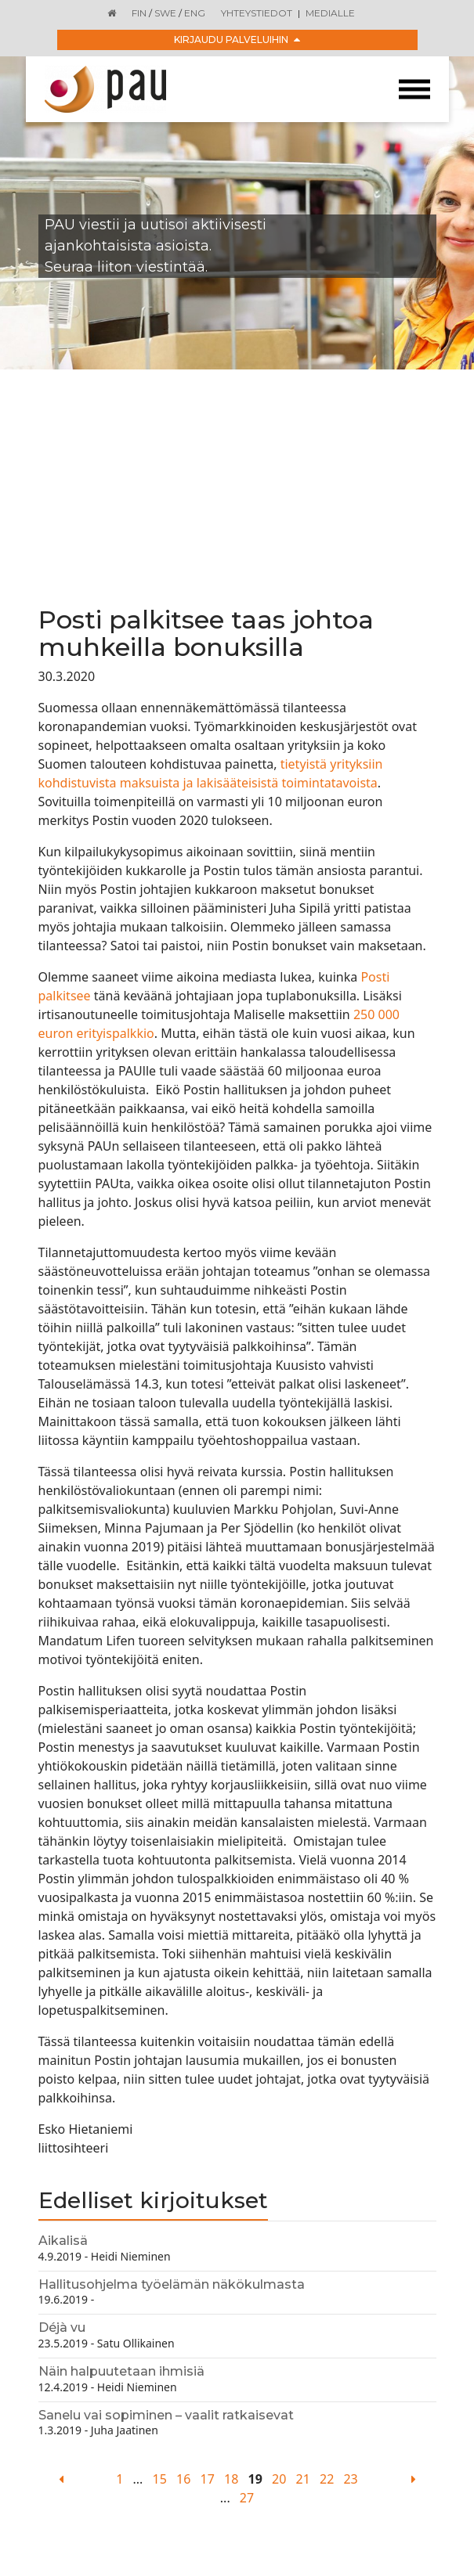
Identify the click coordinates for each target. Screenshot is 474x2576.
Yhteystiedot (256, 13)
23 (350, 2479)
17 (208, 2479)
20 (279, 2479)
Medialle (330, 13)
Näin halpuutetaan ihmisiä (121, 2371)
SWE (165, 13)
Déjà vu (61, 2327)
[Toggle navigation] (414, 90)
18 (231, 2479)
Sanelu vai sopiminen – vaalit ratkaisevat (166, 2415)
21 (303, 2479)
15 (160, 2479)
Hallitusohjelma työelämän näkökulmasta (171, 2284)
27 (247, 2497)
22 (327, 2479)
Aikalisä (63, 2240)
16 (183, 2479)
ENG (194, 13)
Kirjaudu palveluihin (237, 39)
